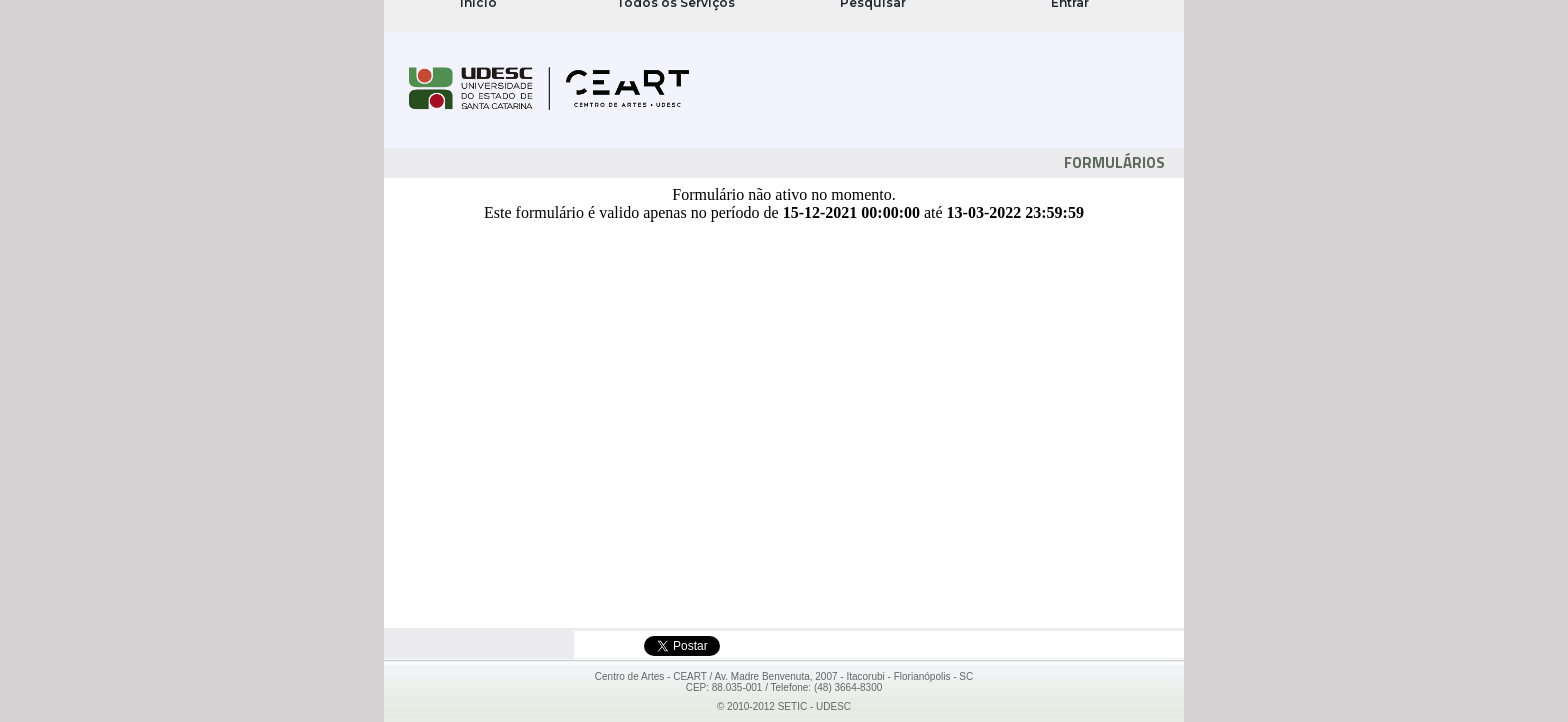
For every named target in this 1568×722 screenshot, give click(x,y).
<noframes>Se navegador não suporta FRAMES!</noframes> (784, 16)
